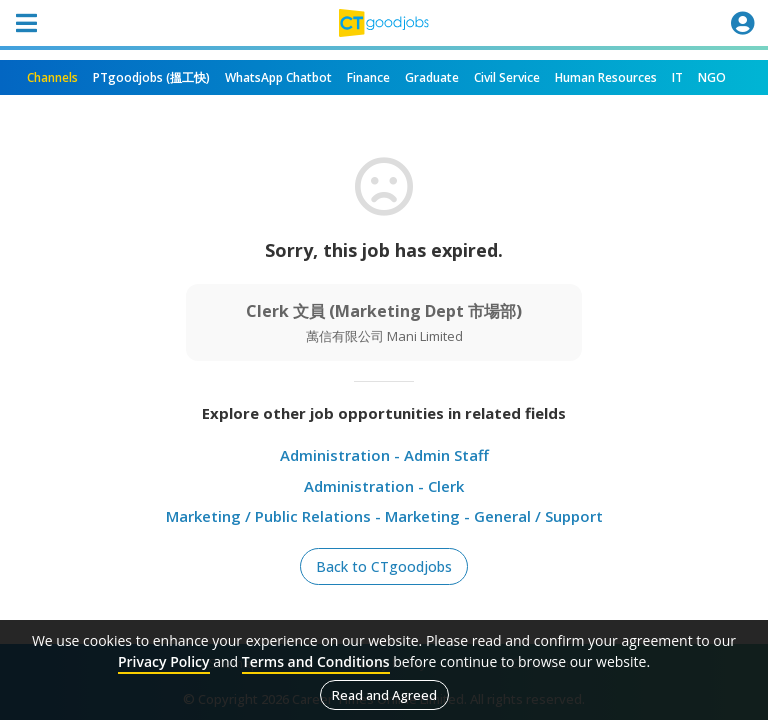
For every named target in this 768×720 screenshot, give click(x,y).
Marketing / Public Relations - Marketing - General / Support (384, 516)
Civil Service (507, 77)
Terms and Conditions (316, 661)
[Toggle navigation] (26, 23)
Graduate (432, 77)
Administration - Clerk (384, 486)
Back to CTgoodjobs (384, 566)
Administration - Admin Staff (384, 455)
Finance (368, 77)
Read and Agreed (384, 695)
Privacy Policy (164, 661)
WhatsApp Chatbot (278, 77)
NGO (712, 77)
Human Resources (606, 77)
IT (677, 77)
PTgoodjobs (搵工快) (151, 77)
